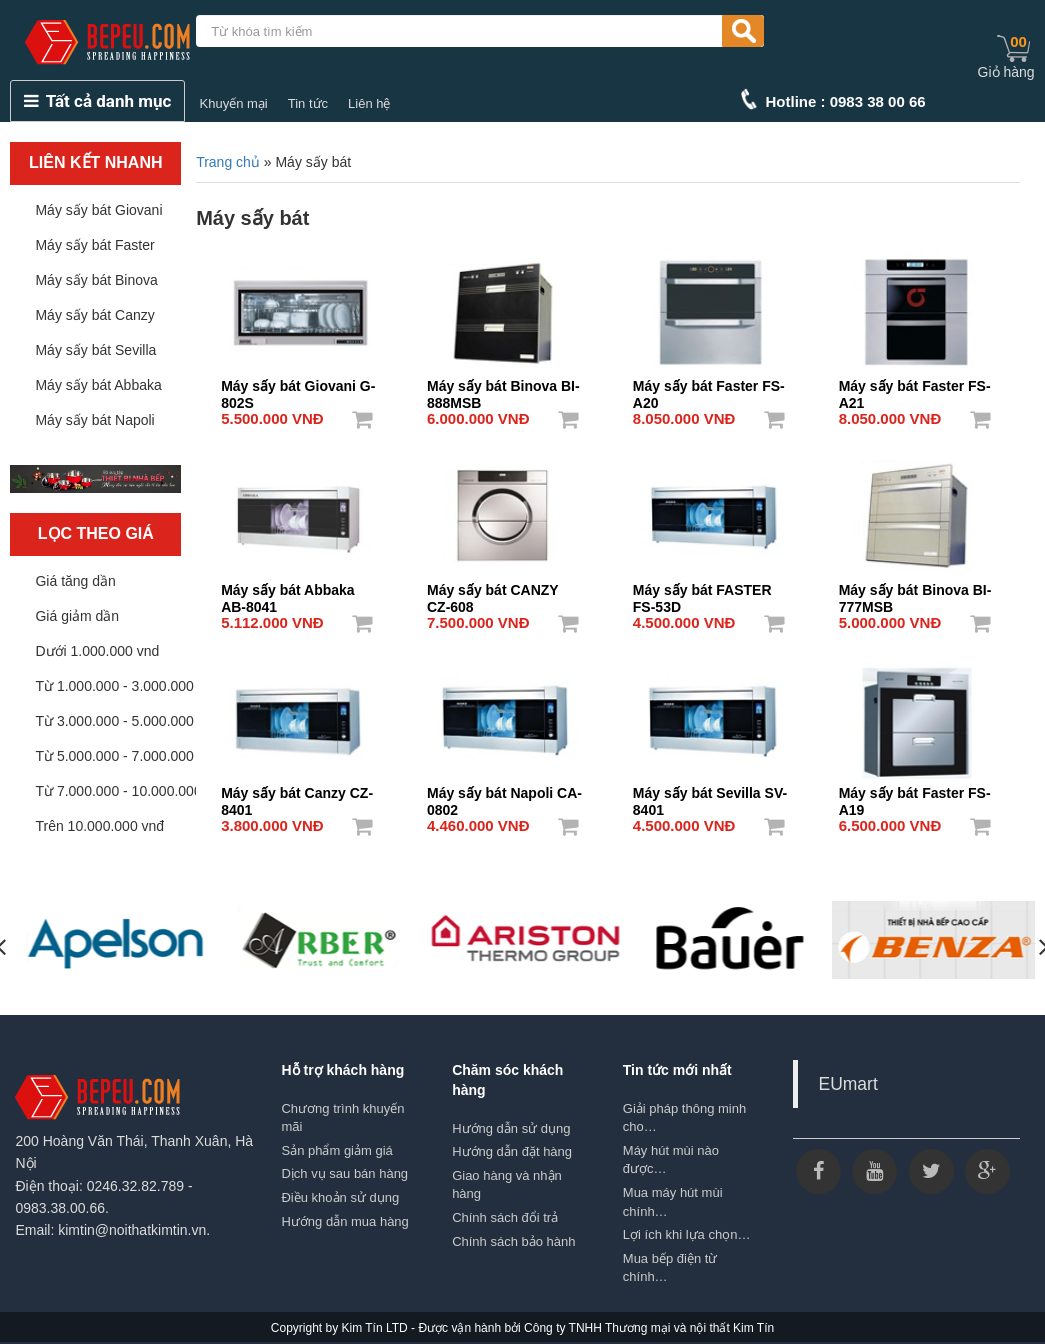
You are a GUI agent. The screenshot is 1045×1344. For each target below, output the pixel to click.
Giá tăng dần (75, 581)
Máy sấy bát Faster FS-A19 (915, 795)
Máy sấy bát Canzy (94, 315)
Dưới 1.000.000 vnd (97, 651)
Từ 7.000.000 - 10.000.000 (118, 791)
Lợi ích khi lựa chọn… (687, 1234)
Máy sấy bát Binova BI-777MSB (915, 592)
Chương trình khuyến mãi (342, 1118)
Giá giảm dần (77, 616)
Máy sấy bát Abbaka (98, 385)
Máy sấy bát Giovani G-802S (298, 388)
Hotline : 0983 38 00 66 (846, 101)
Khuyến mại (234, 103)
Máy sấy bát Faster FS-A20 (709, 388)
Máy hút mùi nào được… (671, 1160)
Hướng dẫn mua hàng (344, 1221)
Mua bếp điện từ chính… (670, 1268)
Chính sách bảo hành (513, 1241)
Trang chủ (228, 162)
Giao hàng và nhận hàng (507, 1185)
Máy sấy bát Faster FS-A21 (915, 388)
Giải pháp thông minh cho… (684, 1118)
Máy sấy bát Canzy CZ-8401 (297, 795)
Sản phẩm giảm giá (336, 1150)
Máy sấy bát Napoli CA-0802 (504, 795)
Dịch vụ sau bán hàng (344, 1173)
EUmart (847, 1084)
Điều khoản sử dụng (340, 1197)
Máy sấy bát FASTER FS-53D (702, 592)
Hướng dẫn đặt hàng (512, 1151)
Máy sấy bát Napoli (94, 420)
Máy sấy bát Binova (96, 280)
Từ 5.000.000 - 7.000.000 (114, 756)
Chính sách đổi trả (505, 1217)
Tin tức (308, 103)
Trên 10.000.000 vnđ (99, 826)
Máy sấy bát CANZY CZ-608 (492, 592)
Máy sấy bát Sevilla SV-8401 (710, 795)
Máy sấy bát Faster (94, 245)
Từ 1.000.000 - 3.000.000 (114, 686)
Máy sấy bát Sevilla (95, 350)
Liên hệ (369, 103)
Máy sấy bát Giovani (98, 210)
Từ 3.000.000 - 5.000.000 (114, 721)
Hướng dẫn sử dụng (511, 1128)
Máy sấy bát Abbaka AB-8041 (288, 592)
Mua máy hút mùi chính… (673, 1202)
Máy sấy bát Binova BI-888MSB (503, 388)
